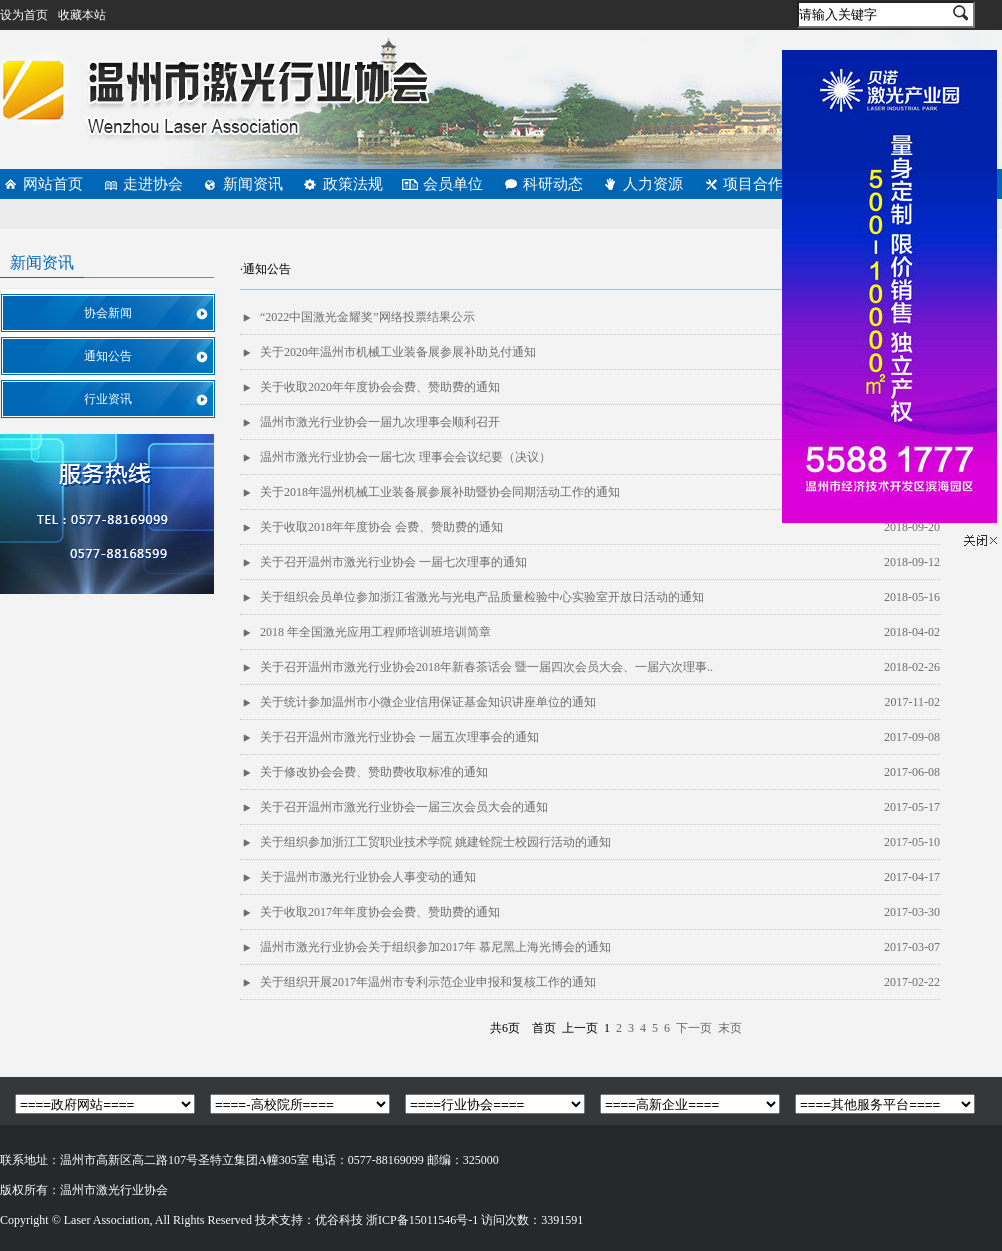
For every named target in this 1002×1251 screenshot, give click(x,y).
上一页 (580, 1028)
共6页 (505, 1028)
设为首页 (24, 15)
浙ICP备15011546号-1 (422, 1220)
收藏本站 (82, 15)
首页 (544, 1028)
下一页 (694, 1028)
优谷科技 (339, 1220)
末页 (730, 1028)
